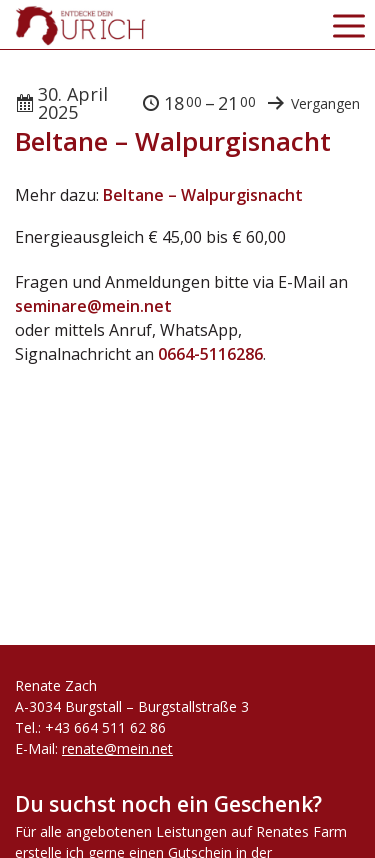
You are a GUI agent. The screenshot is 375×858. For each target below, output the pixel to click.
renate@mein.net (117, 748)
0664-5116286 (210, 354)
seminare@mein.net (93, 306)
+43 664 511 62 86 (105, 727)
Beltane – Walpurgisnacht (203, 195)
